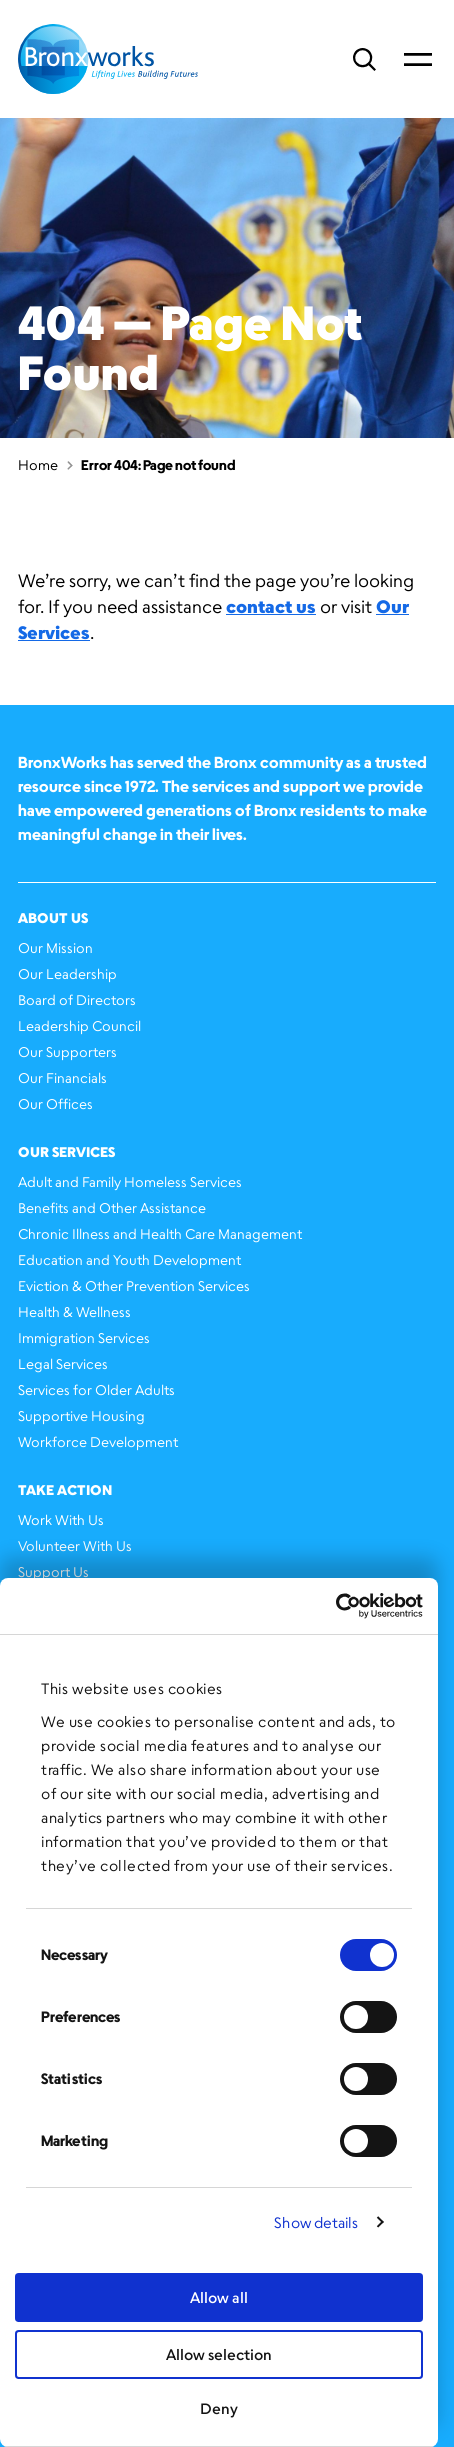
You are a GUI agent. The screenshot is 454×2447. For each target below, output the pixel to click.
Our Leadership (67, 973)
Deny (219, 2408)
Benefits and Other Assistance (112, 1207)
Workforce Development (98, 1441)
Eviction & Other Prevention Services (134, 1285)
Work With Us (61, 1519)
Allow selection (219, 2354)
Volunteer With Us (75, 1545)
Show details (316, 2222)
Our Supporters (67, 1051)
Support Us (53, 1571)
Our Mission (55, 947)
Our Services (66, 1151)
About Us (53, 917)
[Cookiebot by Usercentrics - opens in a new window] (335, 1606)
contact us (271, 606)
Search (364, 59)
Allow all (219, 2297)
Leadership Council (79, 1025)
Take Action (65, 1489)
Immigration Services (84, 1337)
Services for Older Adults (96, 1389)
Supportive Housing (81, 1415)
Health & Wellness (74, 1311)
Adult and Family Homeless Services (130, 1181)
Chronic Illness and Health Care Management (160, 1233)
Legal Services (63, 1363)
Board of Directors (77, 999)
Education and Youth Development (129, 1259)
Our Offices (55, 1103)
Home (38, 464)
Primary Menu (418, 59)
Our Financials (62, 1077)
